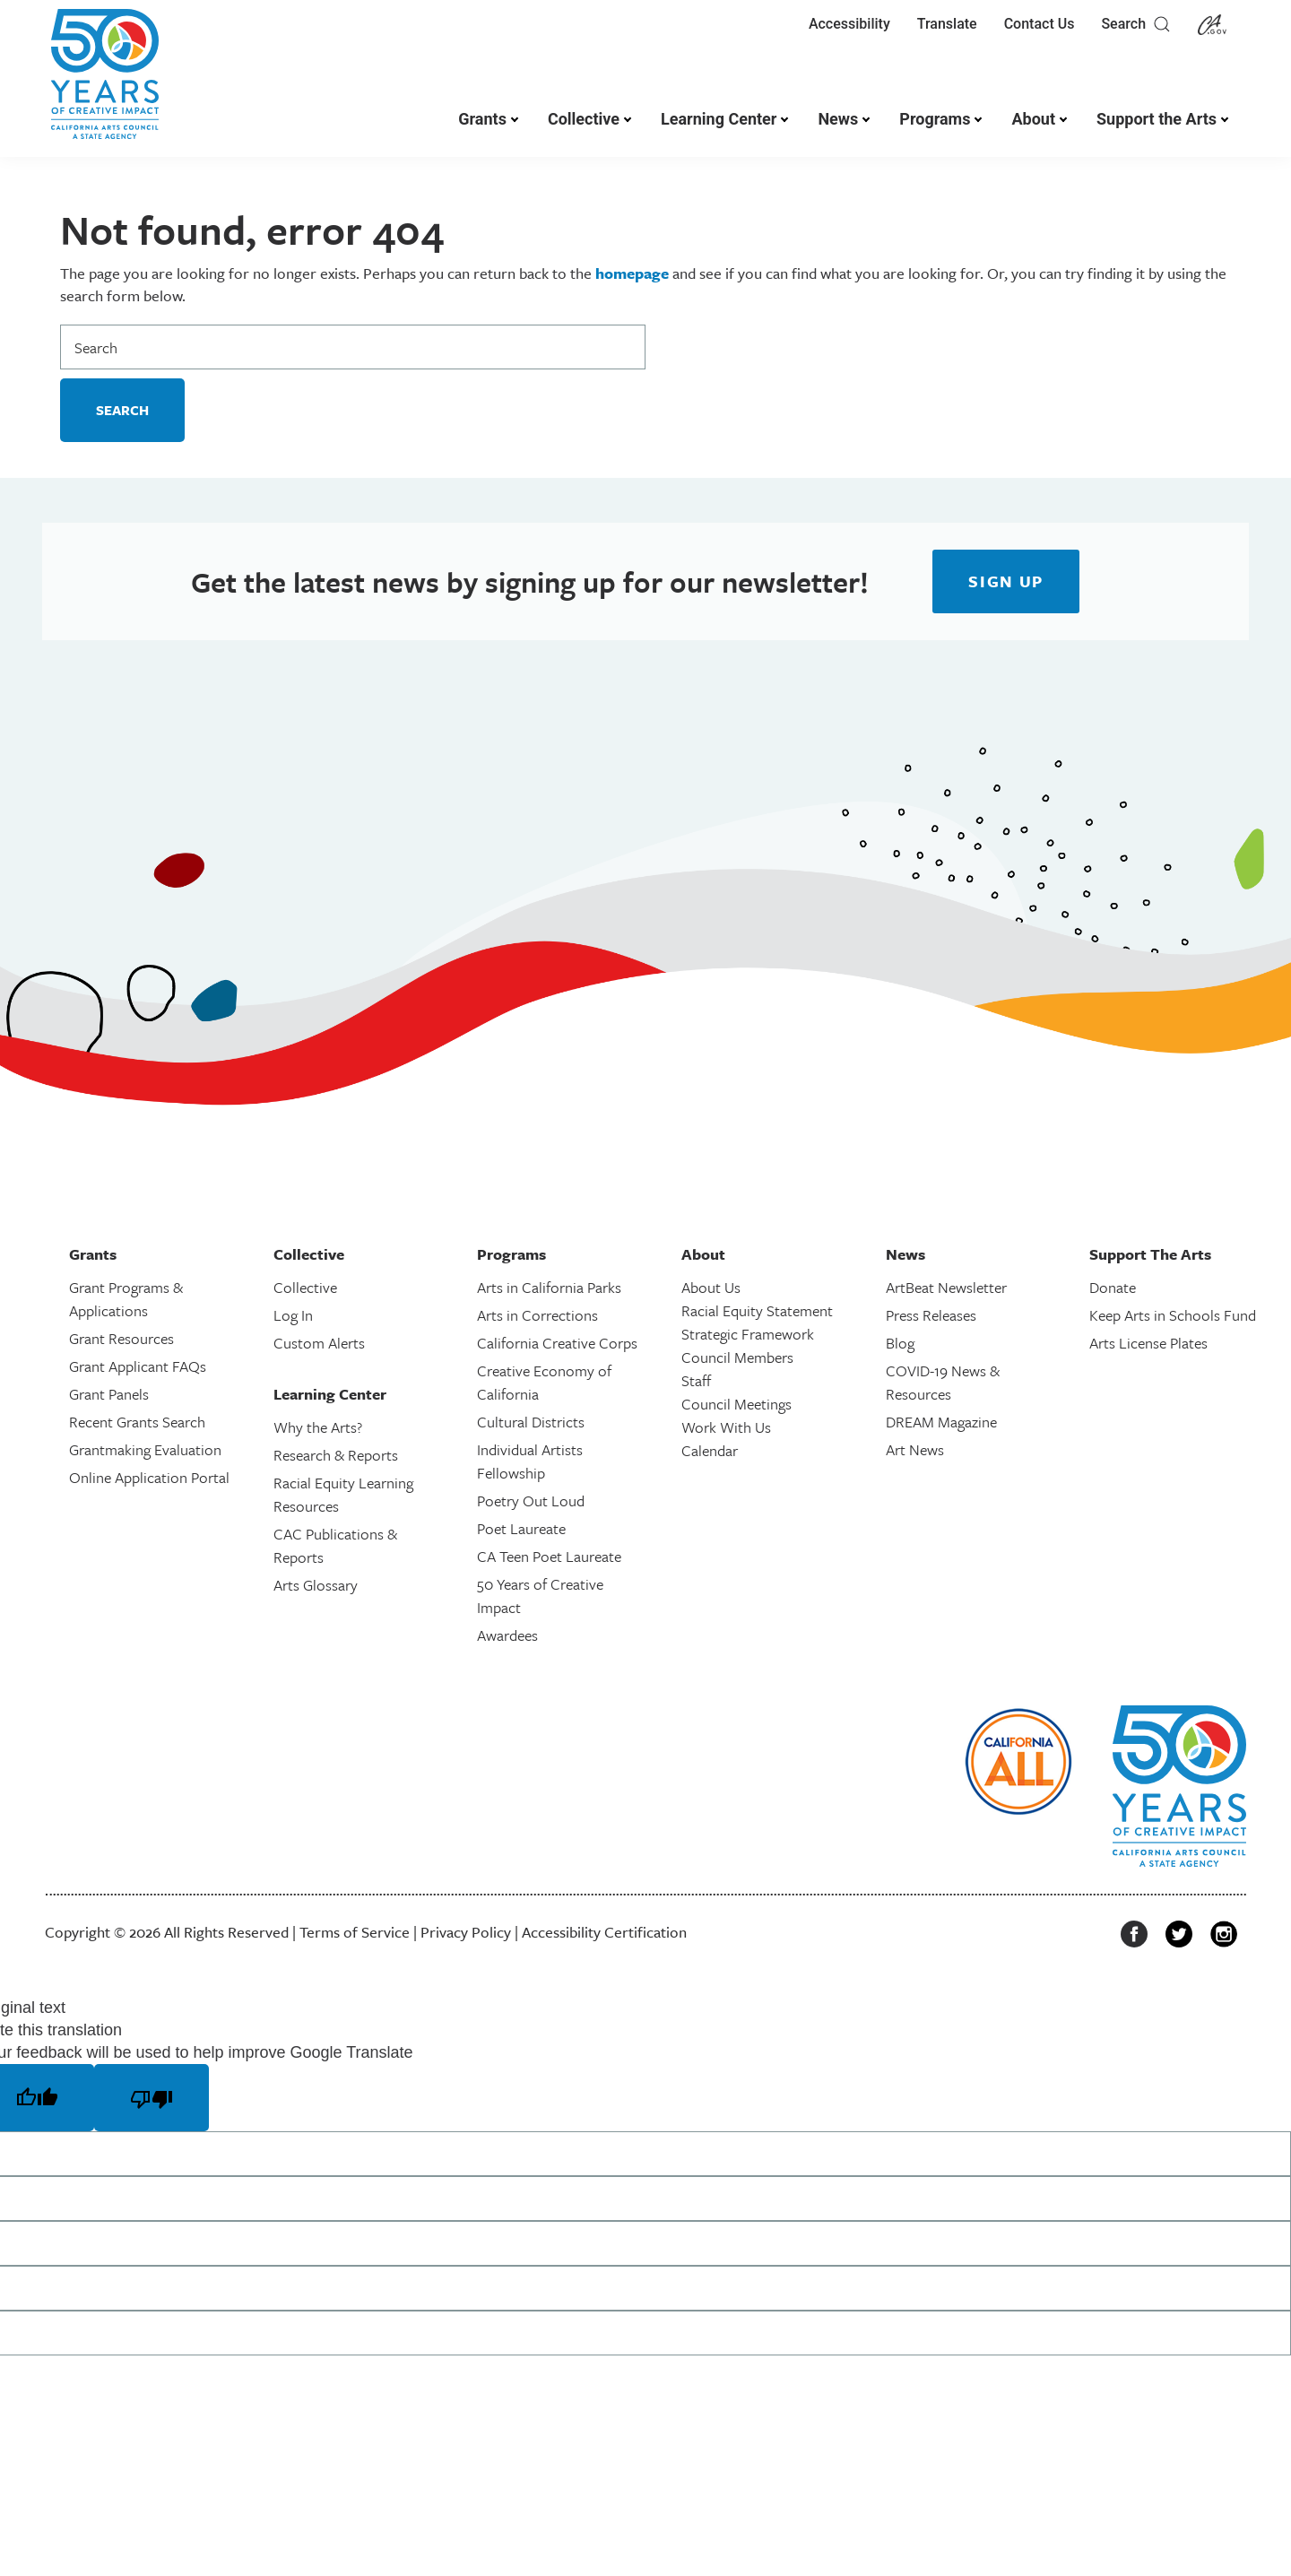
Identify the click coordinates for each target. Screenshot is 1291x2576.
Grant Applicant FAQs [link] (137, 1366)
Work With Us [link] (726, 1427)
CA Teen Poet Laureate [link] (549, 1556)
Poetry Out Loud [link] (531, 1500)
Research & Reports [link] (335, 1455)
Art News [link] (915, 1449)
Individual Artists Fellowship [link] (530, 1461)
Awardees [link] (507, 1635)
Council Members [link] (737, 1357)
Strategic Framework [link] (747, 1334)
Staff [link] (696, 1380)
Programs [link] (934, 118)
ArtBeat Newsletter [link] (946, 1287)
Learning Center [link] (718, 118)
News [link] (838, 118)
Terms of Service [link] (354, 1932)
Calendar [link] (709, 1450)
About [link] (1033, 118)
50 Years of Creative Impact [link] (540, 1595)
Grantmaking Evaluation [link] (145, 1449)
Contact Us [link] (1039, 23)
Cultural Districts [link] (531, 1421)
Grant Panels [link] (109, 1394)
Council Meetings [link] (736, 1403)
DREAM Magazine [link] (941, 1421)
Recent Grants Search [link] (137, 1421)
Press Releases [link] (931, 1315)
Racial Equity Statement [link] (757, 1310)
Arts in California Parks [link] (549, 1287)
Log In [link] (293, 1315)
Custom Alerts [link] (319, 1342)
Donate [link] (1112, 1287)
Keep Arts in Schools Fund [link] (1172, 1315)
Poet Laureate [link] (521, 1528)
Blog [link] (900, 1342)
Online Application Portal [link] (149, 1477)
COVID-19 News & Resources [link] (943, 1382)
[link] (105, 83)
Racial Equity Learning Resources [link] (343, 1494)
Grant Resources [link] (121, 1338)
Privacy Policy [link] (465, 1932)
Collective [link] (584, 118)
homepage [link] (632, 273)
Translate (947, 23)
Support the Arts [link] (1156, 118)
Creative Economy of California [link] (544, 1382)
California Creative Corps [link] (557, 1342)
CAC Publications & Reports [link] (335, 1545)
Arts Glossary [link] (315, 1585)
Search (1136, 24)
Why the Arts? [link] (317, 1427)
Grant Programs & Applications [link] (126, 1299)
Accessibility (849, 23)
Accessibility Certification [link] (604, 1932)
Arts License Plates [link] (1148, 1342)
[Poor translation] (151, 2097)
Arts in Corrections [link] (537, 1315)
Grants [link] (482, 118)
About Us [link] (711, 1287)
